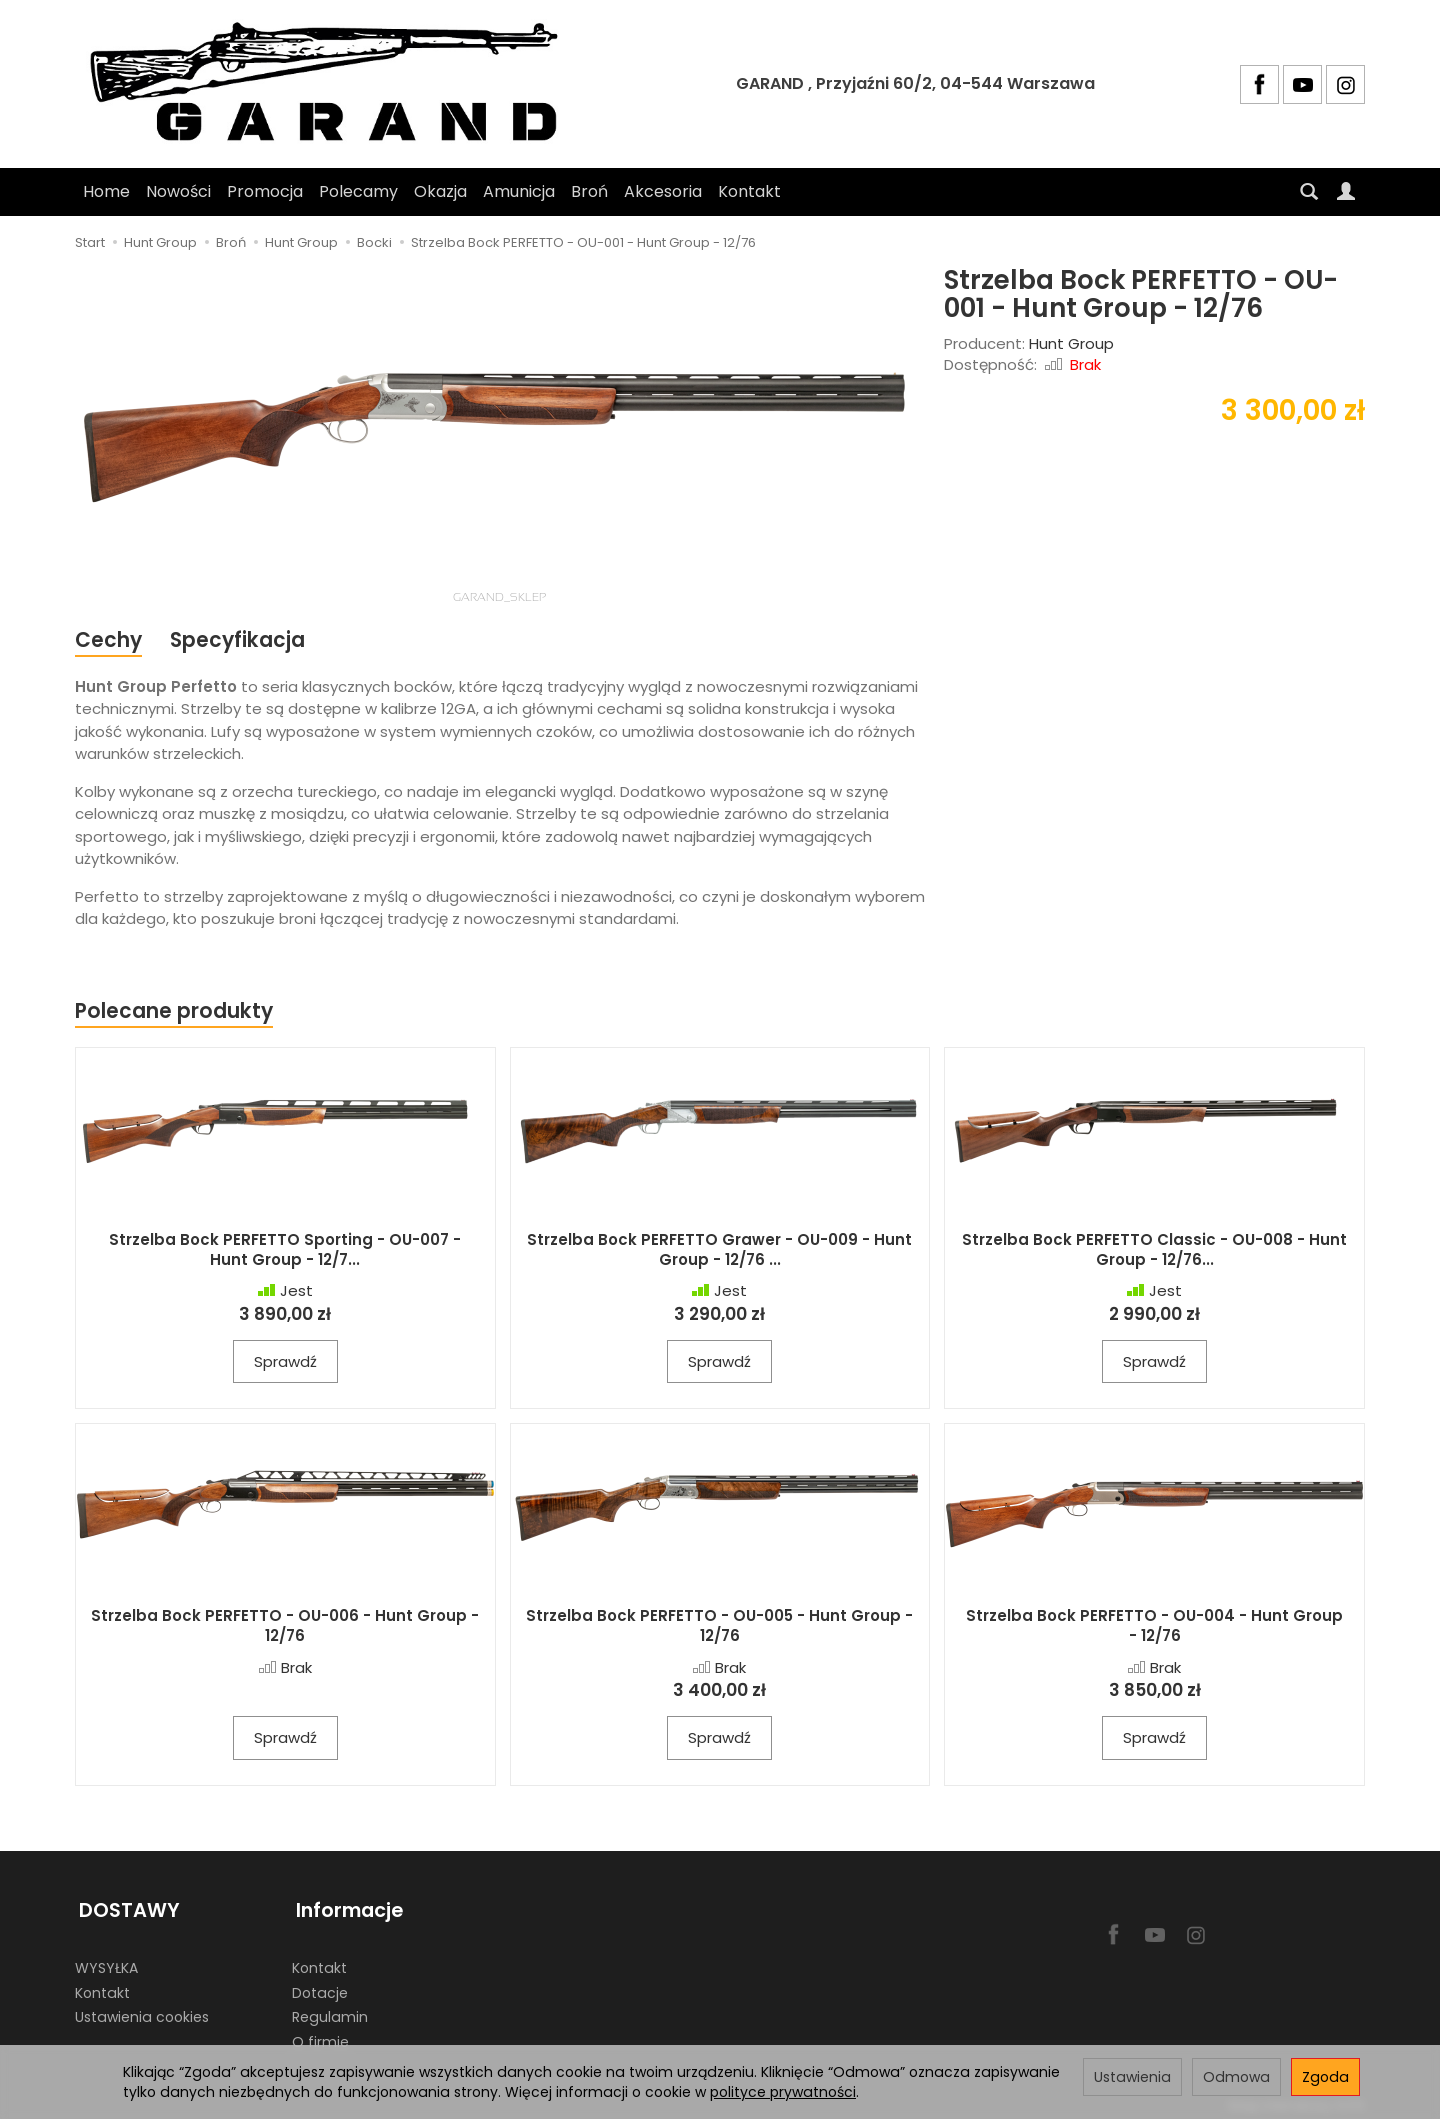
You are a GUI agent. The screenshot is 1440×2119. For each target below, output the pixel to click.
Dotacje (320, 1986)
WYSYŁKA (106, 1961)
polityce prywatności (783, 2092)
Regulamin (330, 2011)
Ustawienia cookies (142, 2011)
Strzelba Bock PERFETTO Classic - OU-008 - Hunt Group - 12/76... (1154, 1251)
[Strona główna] (333, 84)
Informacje (345, 1907)
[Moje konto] (1346, 192)
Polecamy (358, 191)
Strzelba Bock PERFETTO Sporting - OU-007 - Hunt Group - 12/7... (285, 1251)
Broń (589, 191)
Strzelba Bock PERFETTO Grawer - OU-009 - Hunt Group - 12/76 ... (719, 1251)
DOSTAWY (125, 1907)
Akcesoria (663, 191)
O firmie (320, 2035)
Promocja (265, 191)
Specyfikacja (239, 640)
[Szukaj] (1309, 192)
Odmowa (1236, 2077)
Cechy (109, 640)
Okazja (440, 191)
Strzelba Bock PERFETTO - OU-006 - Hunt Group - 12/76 (285, 1627)
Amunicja (519, 191)
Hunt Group (1071, 343)
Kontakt (749, 191)
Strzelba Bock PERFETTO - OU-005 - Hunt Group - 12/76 (719, 1627)
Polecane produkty (175, 1012)
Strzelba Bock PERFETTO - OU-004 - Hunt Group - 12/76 (1154, 1627)
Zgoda (1325, 2077)
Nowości (178, 191)
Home (106, 191)
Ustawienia (1132, 2077)
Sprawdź (285, 1363)
